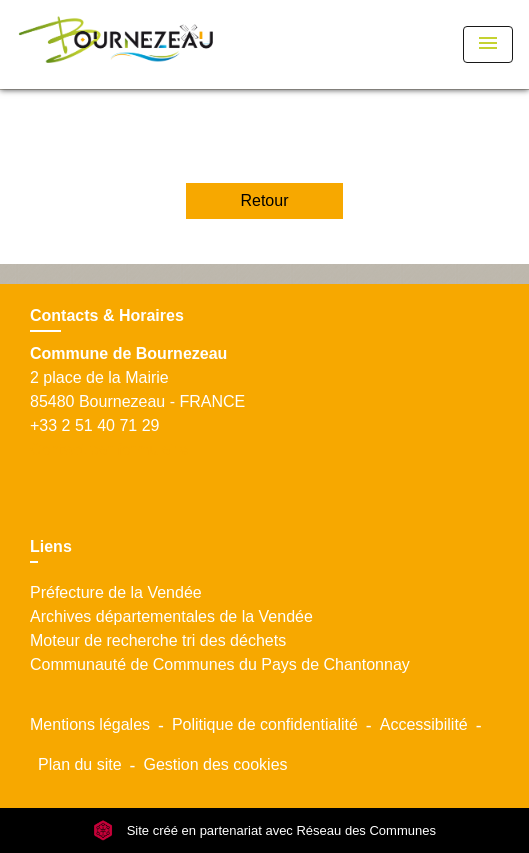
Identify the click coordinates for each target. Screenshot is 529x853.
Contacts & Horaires (107, 315)
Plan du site (80, 764)
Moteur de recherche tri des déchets (158, 640)
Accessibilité (424, 724)
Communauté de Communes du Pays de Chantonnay (220, 664)
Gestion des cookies (215, 764)
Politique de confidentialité (265, 724)
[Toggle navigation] (488, 44)
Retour (264, 200)
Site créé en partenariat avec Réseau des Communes (264, 830)
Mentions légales (90, 724)
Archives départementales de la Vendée (171, 616)
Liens (51, 546)
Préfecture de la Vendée (116, 592)
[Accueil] (116, 44)
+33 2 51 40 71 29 (94, 425)
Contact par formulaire (109, 449)
